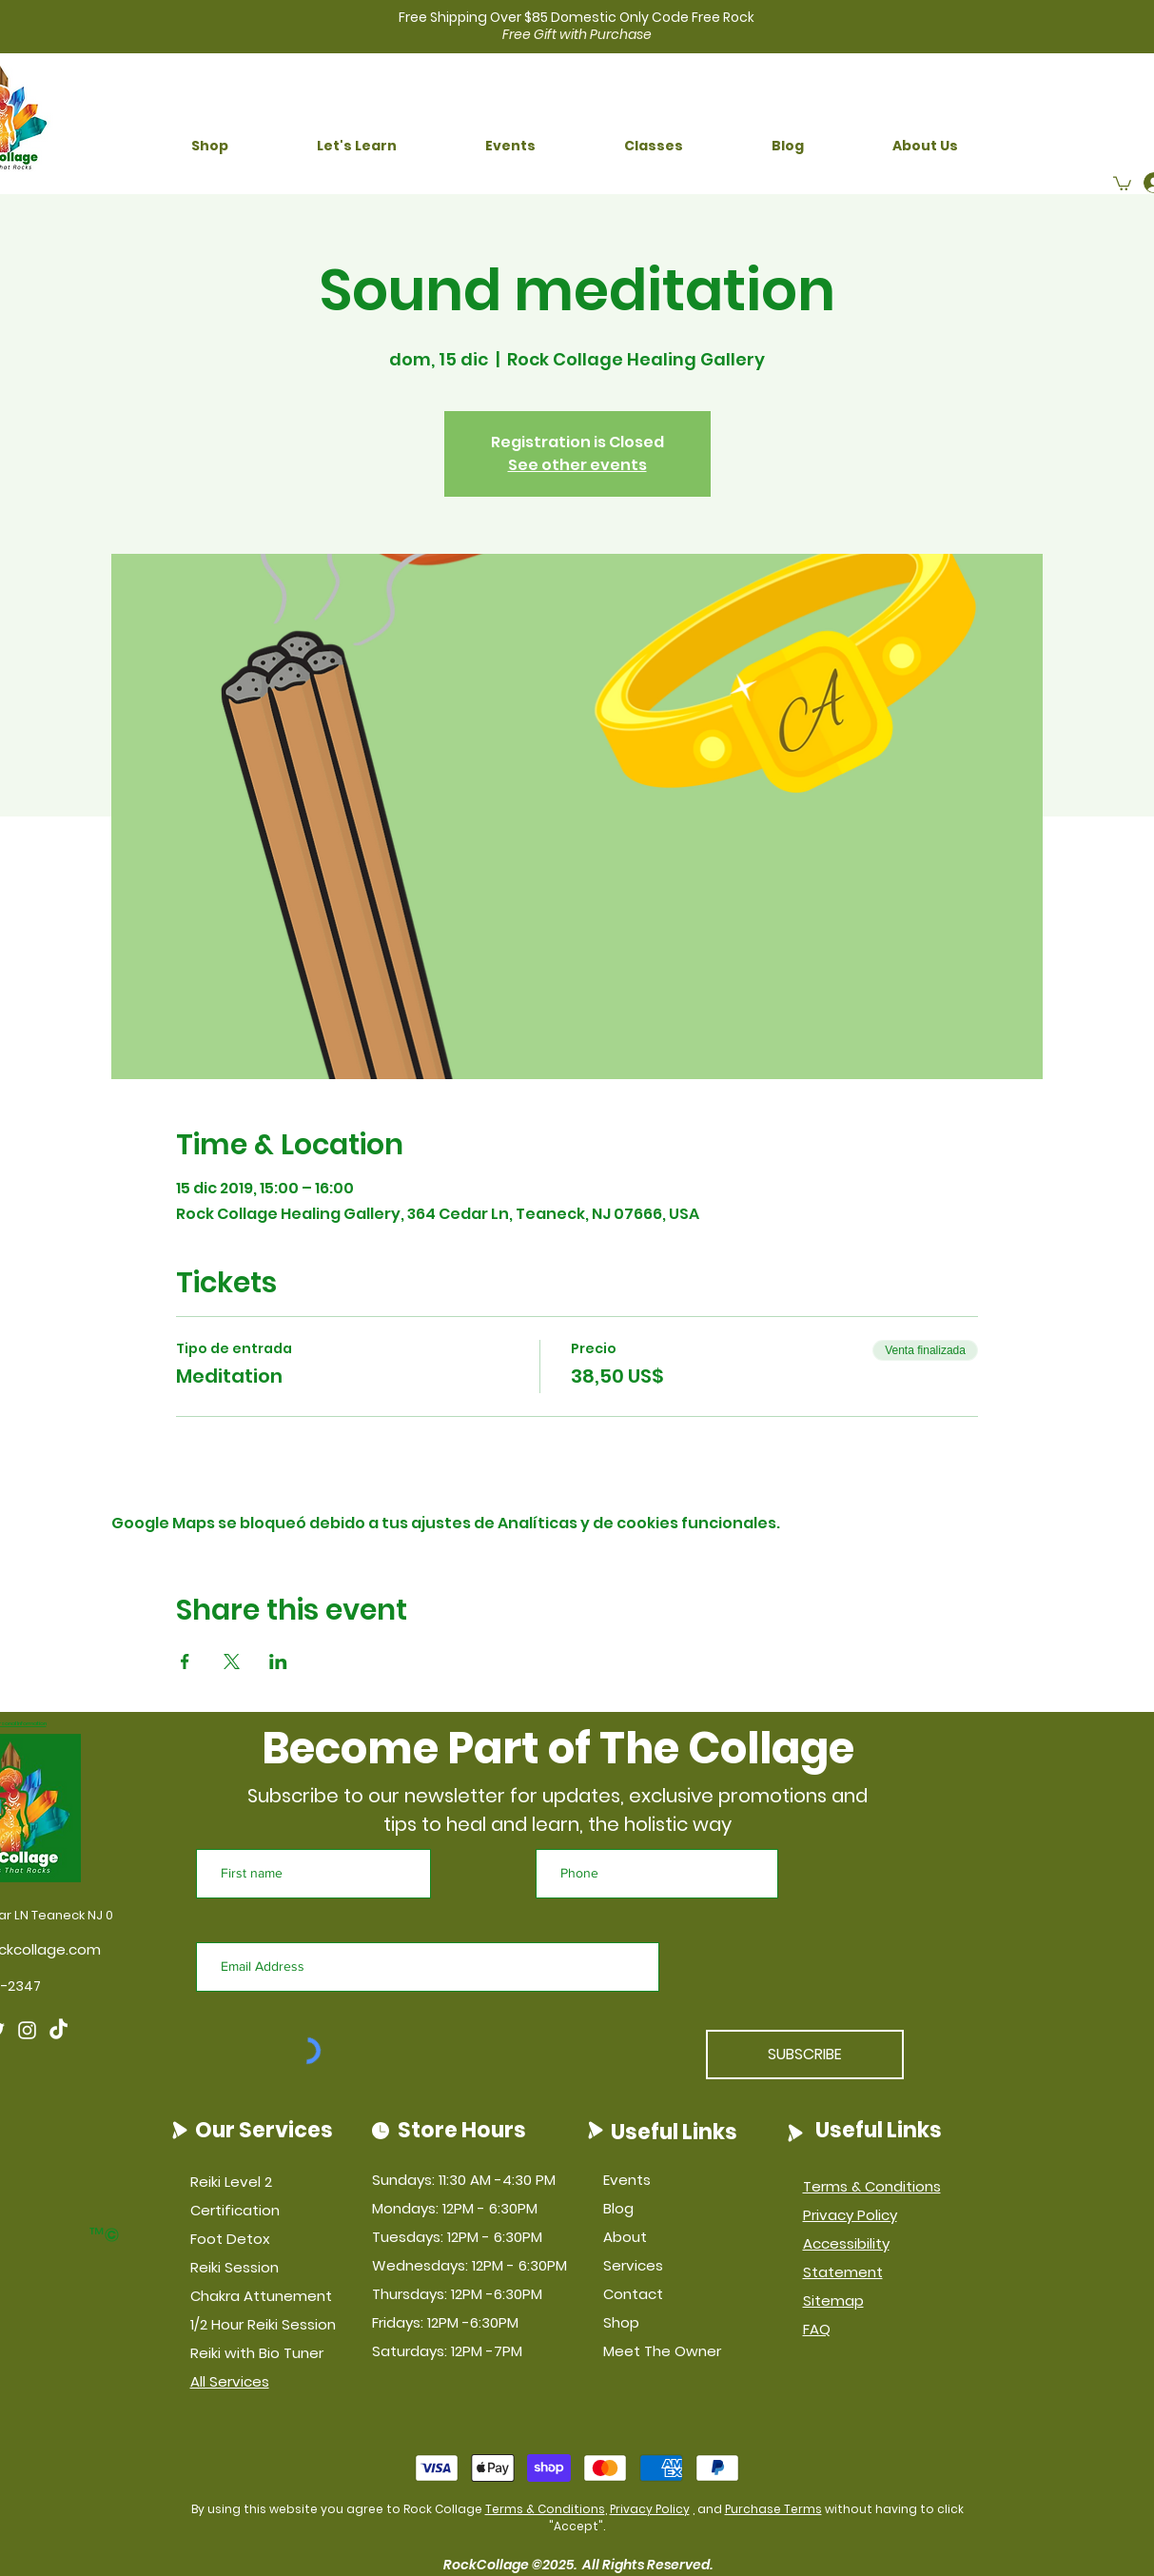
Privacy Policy (650, 2509)
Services (633, 2265)
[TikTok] (58, 2030)
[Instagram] (27, 2030)
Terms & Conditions (545, 2509)
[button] (210, 146)
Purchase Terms (773, 2509)
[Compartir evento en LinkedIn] (278, 1661)
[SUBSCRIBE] (805, 2054)
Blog (618, 2208)
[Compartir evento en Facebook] (185, 1661)
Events (627, 2180)
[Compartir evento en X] (232, 1661)
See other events (577, 465)
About (625, 2237)
